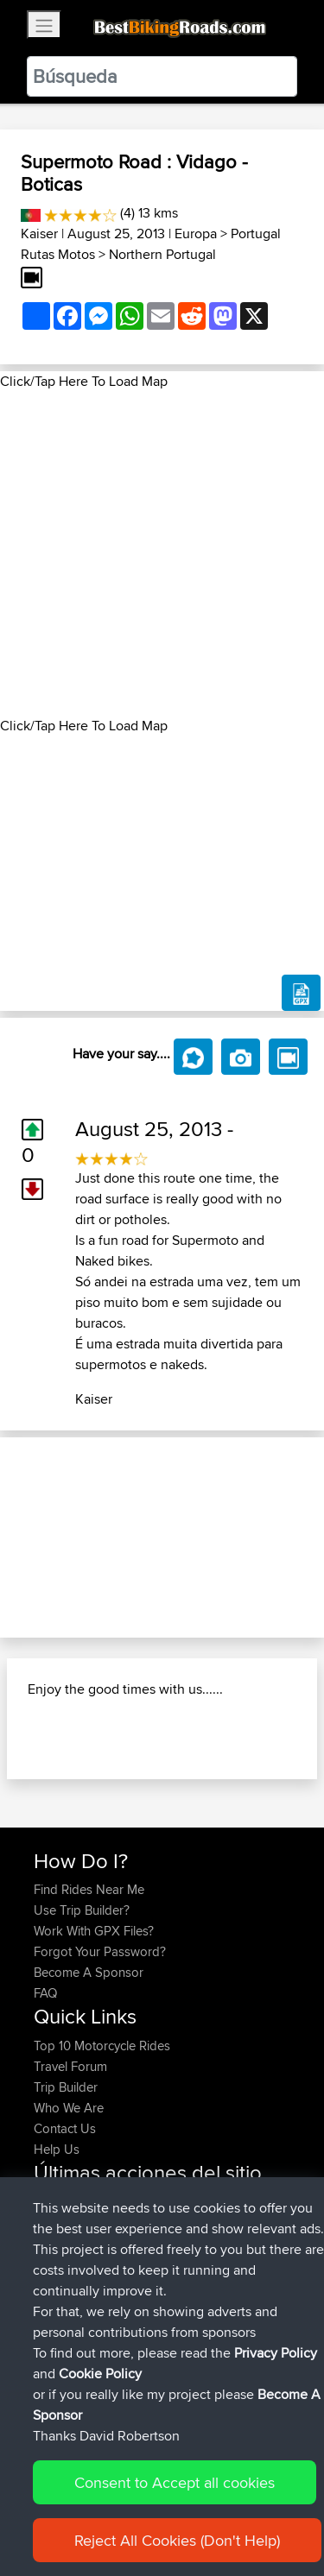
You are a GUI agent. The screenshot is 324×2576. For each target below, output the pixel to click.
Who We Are (69, 2108)
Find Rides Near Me (89, 1889)
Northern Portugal (162, 254)
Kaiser (39, 233)
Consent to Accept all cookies (174, 2482)
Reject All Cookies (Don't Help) (177, 2540)
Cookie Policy (100, 2373)
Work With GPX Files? (94, 1931)
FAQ (45, 1993)
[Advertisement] (162, 554)
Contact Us (65, 2128)
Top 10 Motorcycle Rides (102, 2045)
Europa (196, 233)
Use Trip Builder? (82, 1910)
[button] (24, 1537)
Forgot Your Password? (100, 1951)
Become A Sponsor (88, 1972)
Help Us (56, 2149)
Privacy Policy (275, 2353)
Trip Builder (66, 2087)
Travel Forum (70, 2066)
